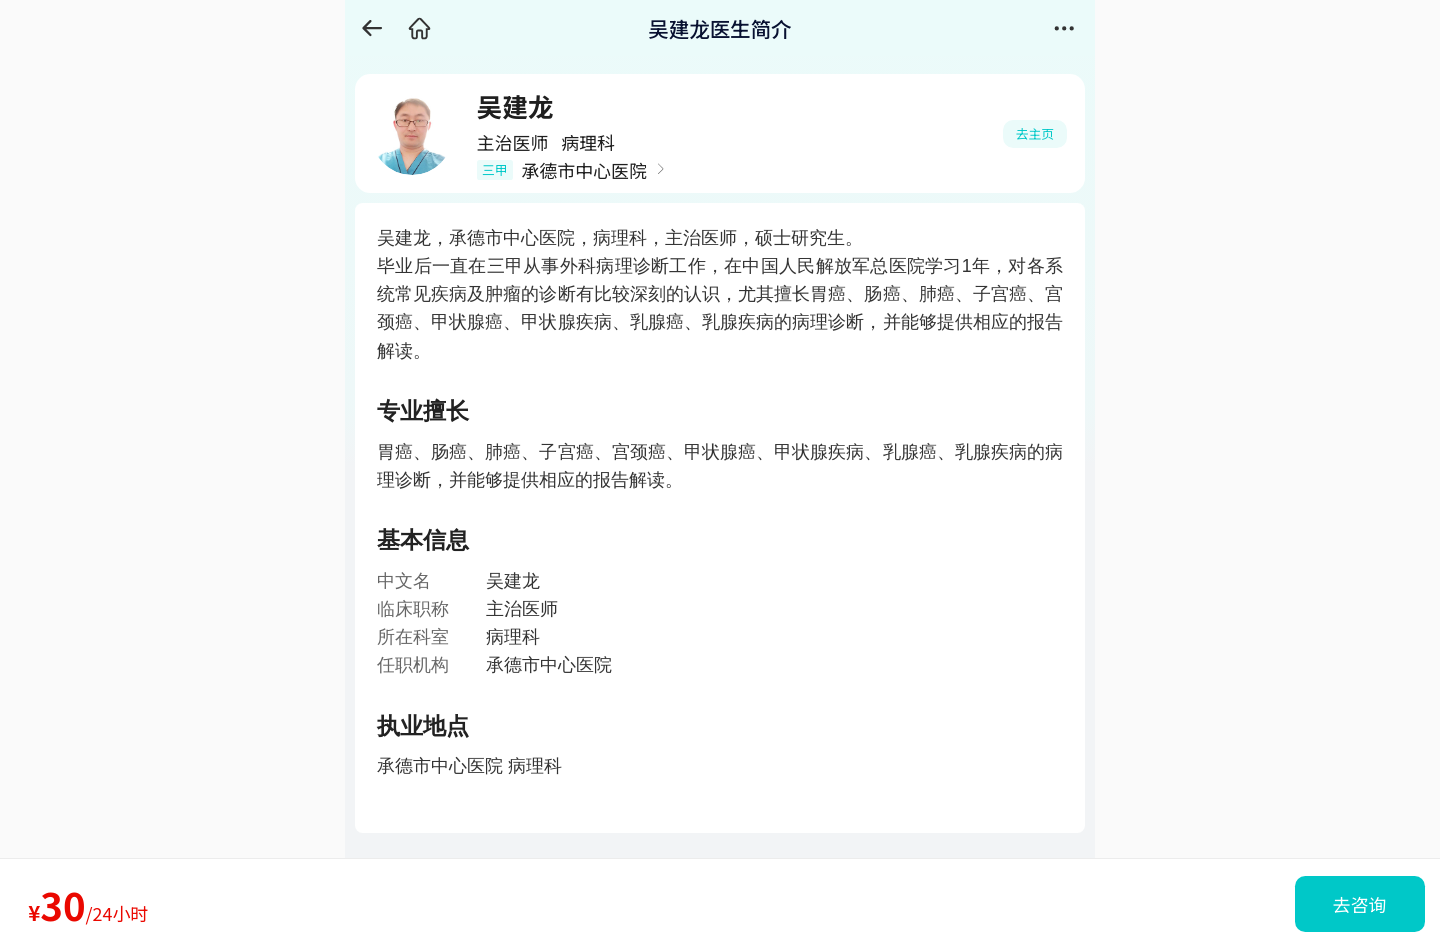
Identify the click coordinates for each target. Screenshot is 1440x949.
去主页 (1035, 133)
